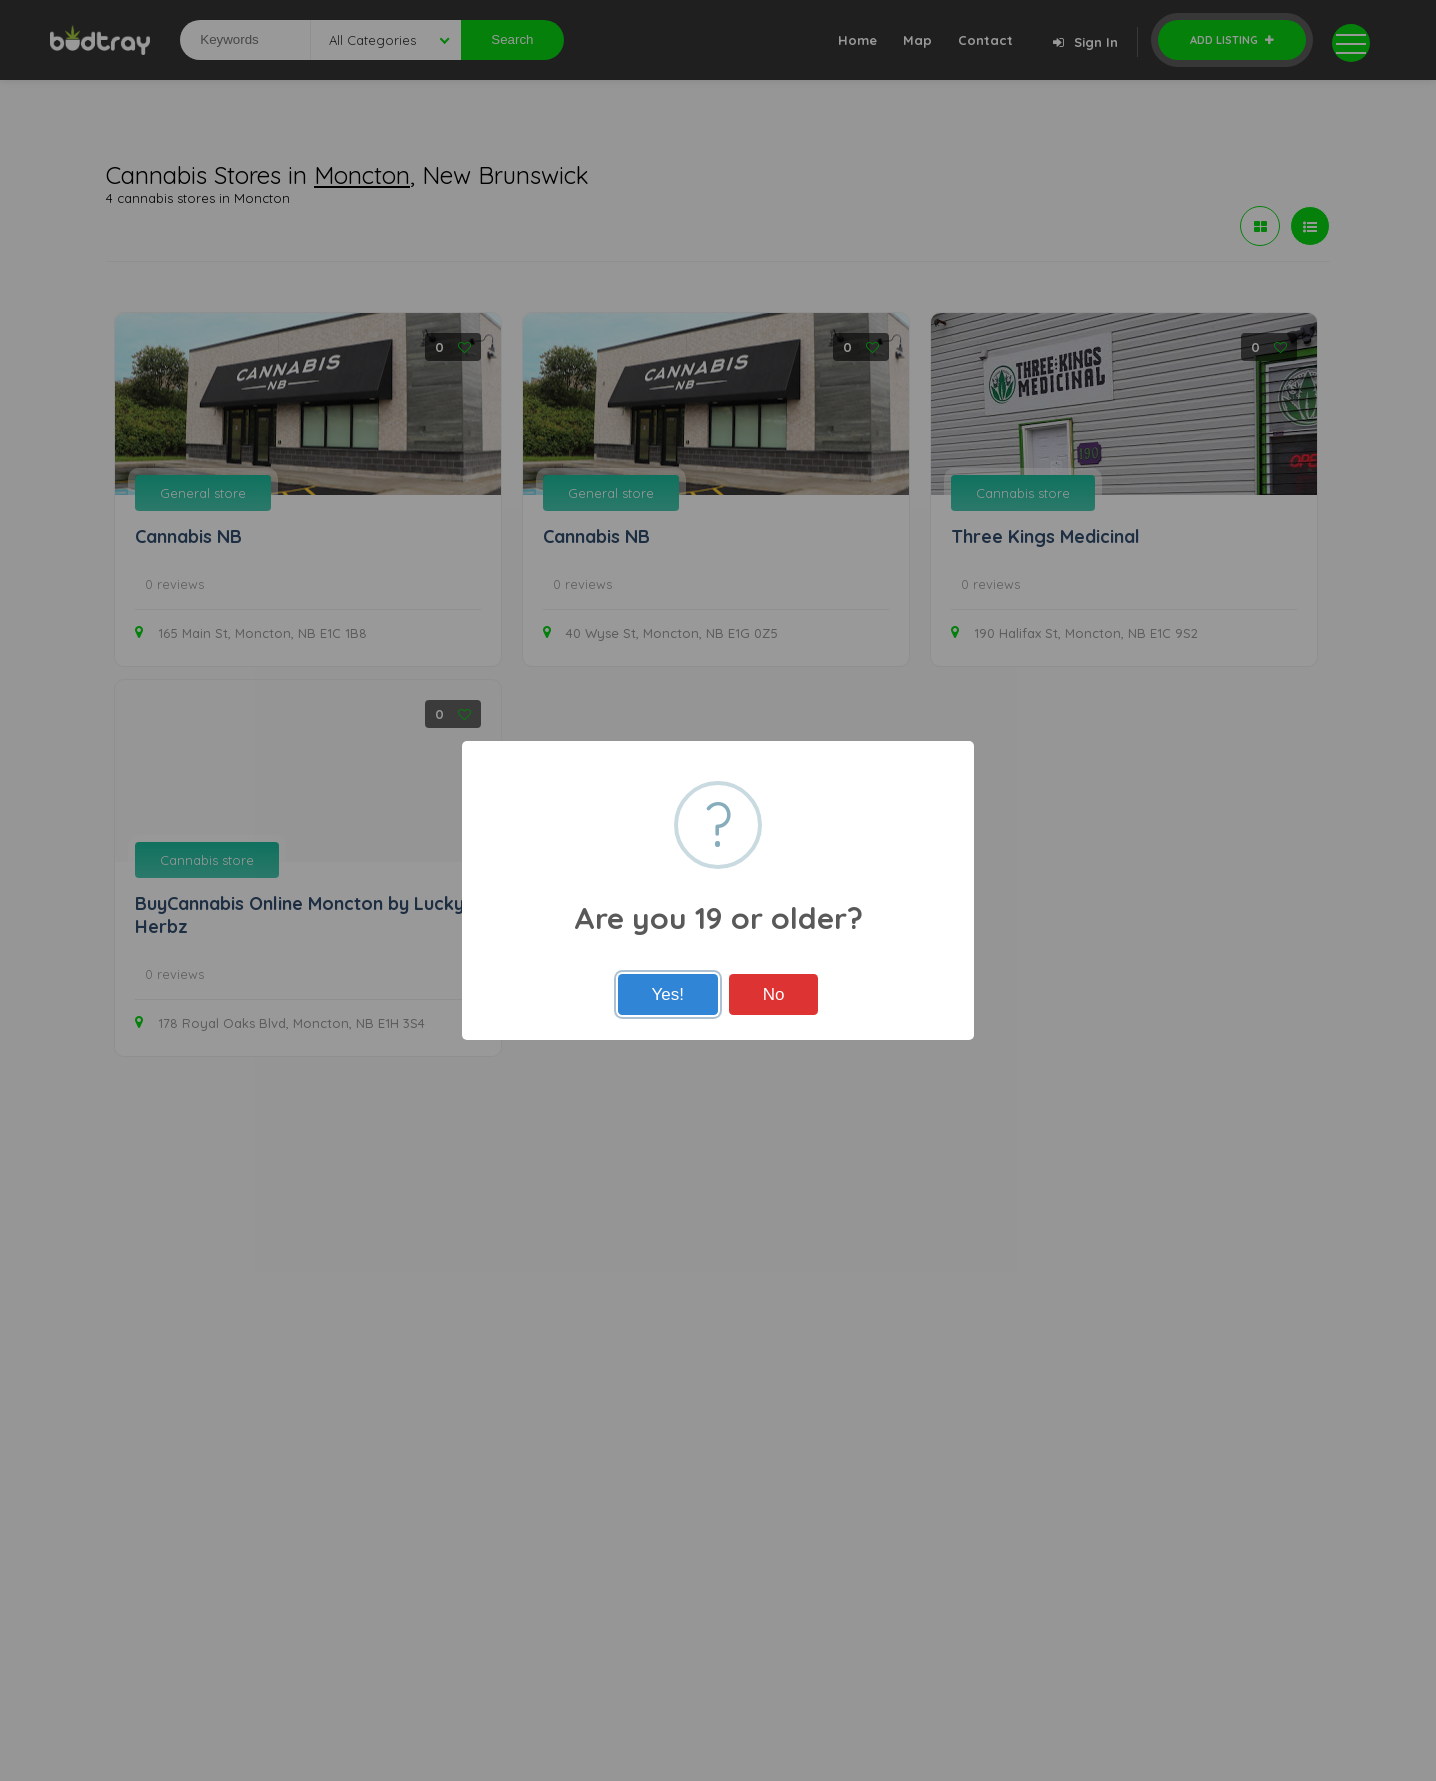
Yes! (668, 994)
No (774, 994)
